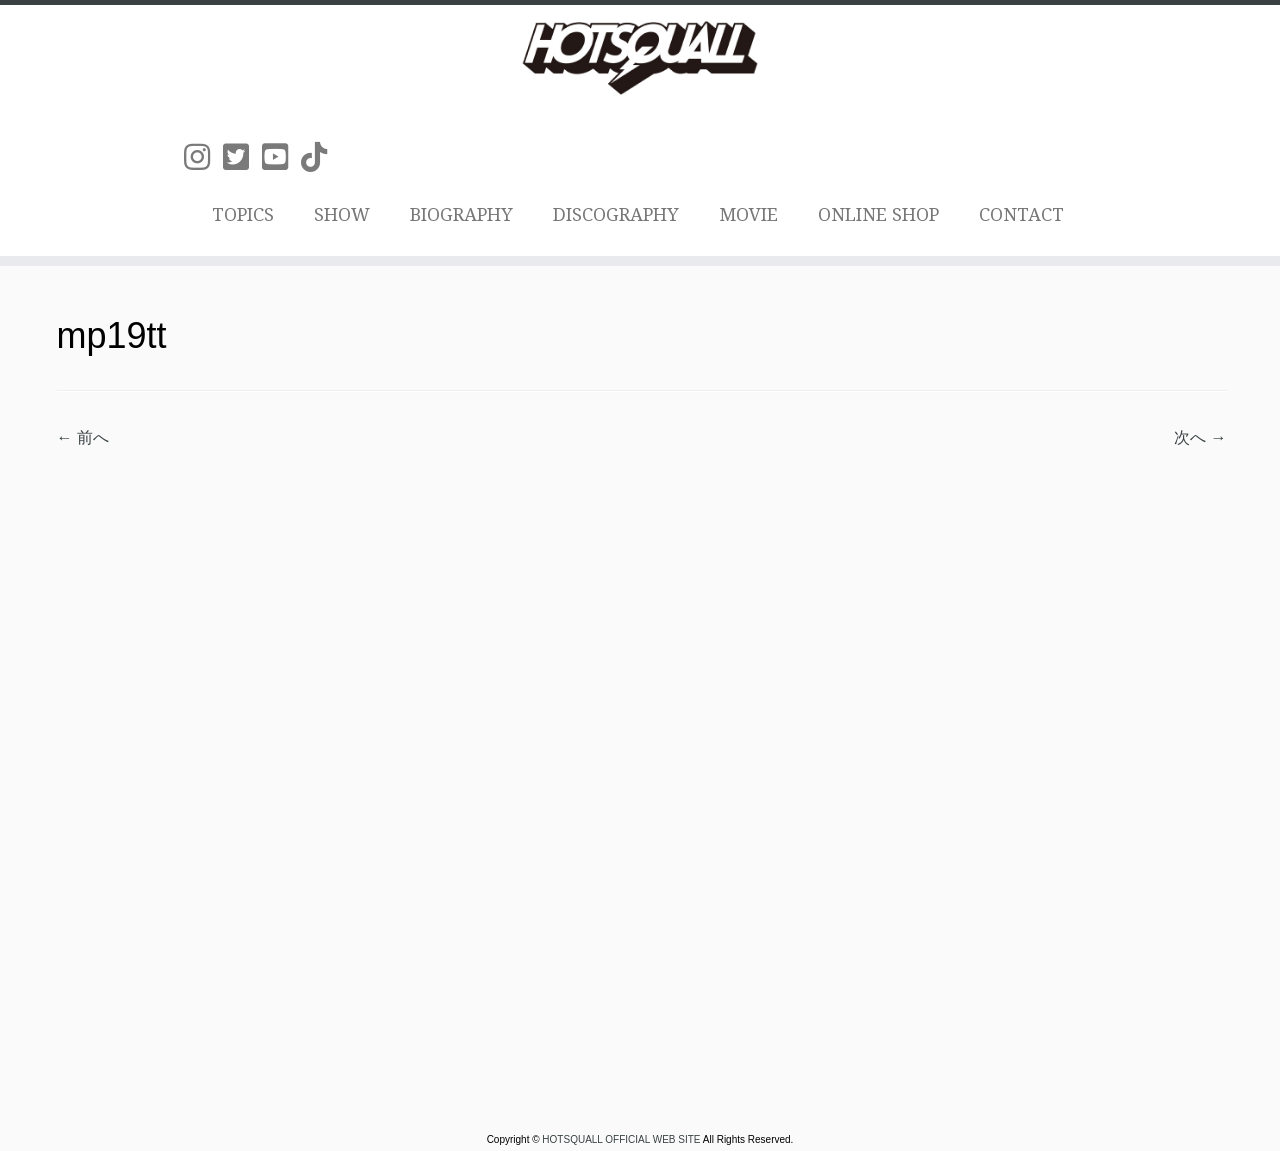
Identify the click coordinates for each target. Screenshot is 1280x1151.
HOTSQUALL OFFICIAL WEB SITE (622, 1140)
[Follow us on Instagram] (203, 157)
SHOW (342, 214)
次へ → (1200, 438)
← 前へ (83, 438)
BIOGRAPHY (461, 214)
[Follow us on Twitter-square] (242, 157)
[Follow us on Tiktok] (320, 157)
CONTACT (1021, 214)
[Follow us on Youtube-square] (281, 157)
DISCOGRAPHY (616, 214)
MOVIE (748, 214)
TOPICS (243, 214)
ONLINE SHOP (878, 214)
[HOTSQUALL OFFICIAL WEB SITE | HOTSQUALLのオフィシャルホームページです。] (640, 58)
